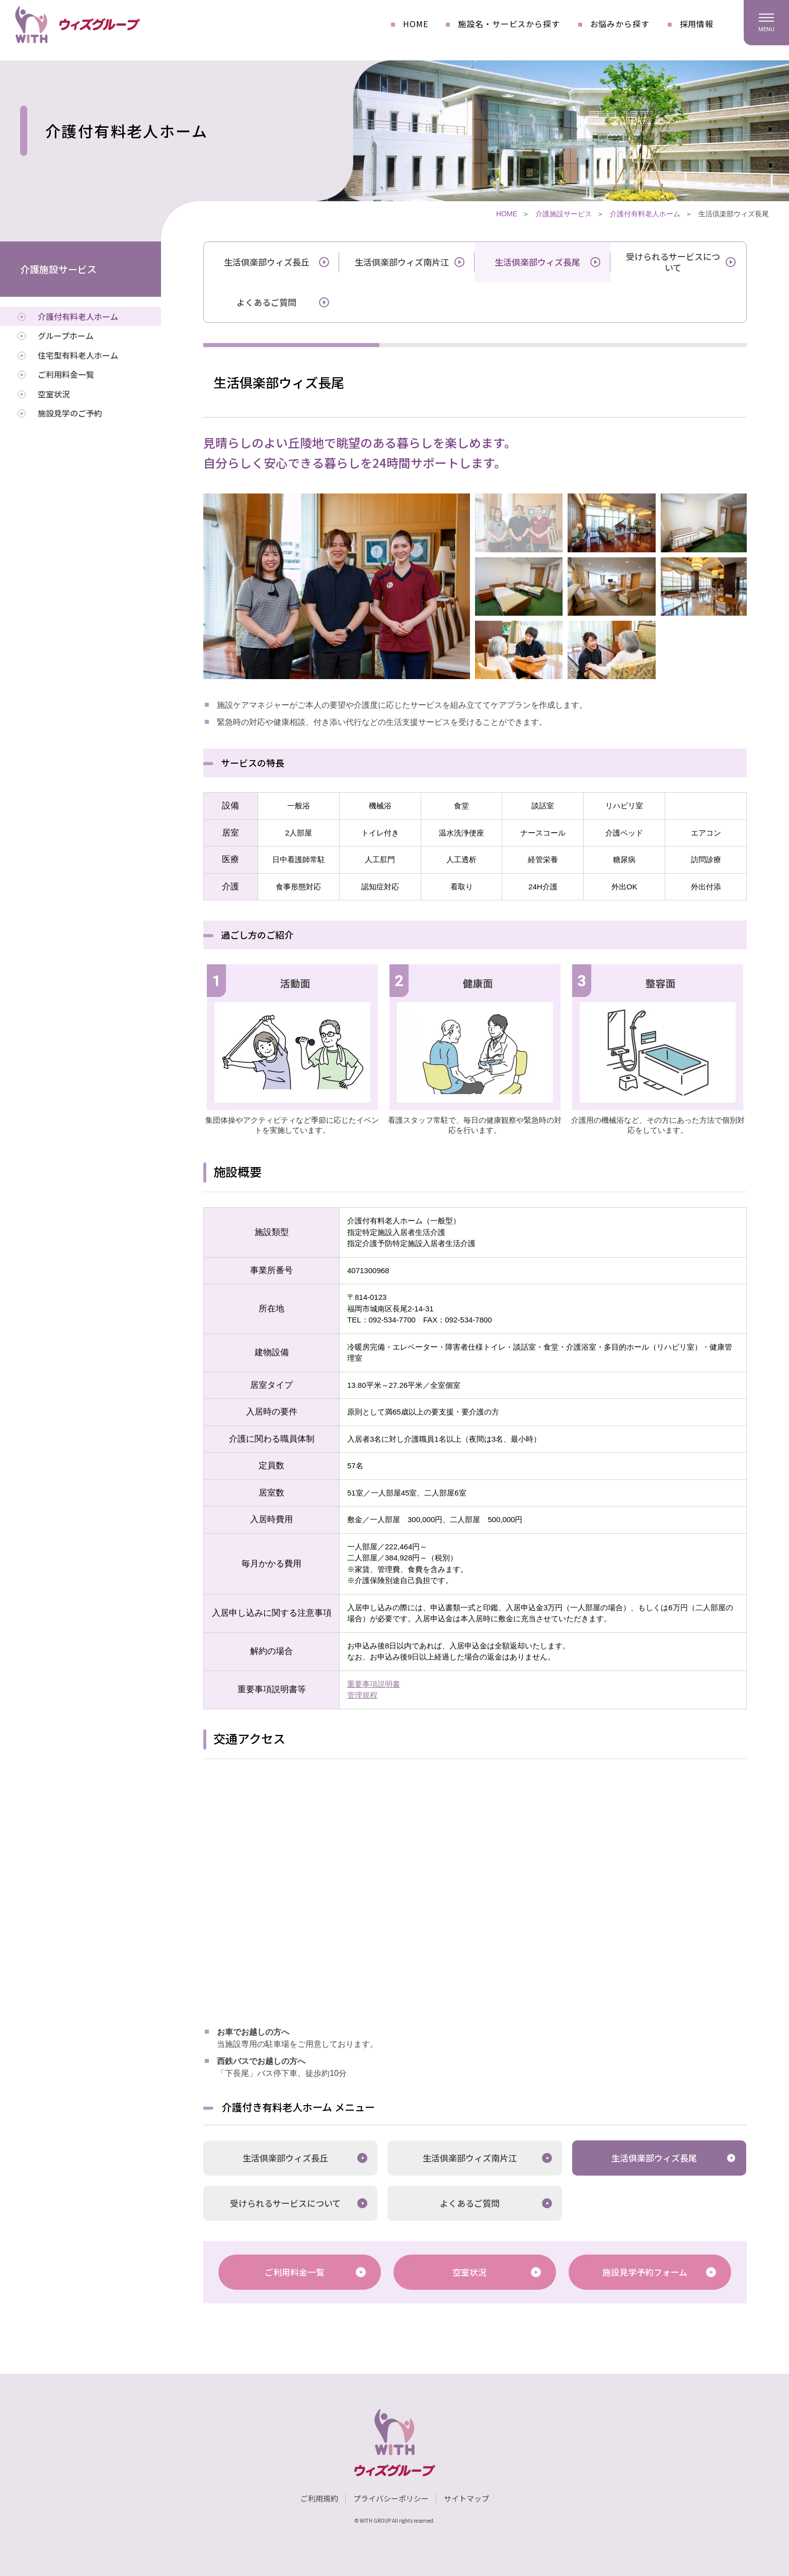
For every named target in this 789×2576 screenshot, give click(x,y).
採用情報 (697, 24)
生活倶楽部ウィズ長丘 (266, 262)
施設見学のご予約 (70, 413)
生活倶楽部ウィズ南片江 (402, 262)
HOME (415, 24)
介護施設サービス (563, 214)
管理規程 (362, 1695)
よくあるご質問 (266, 302)
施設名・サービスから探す (509, 24)
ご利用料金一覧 (295, 2272)
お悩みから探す (620, 24)
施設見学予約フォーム (644, 2272)
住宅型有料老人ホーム (78, 355)
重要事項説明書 (373, 1684)
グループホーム (66, 335)
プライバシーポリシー (391, 2498)
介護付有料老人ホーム (645, 214)
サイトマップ (466, 2498)
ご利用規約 (319, 2498)
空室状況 (469, 2272)
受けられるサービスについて (673, 262)
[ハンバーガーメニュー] (766, 22)
